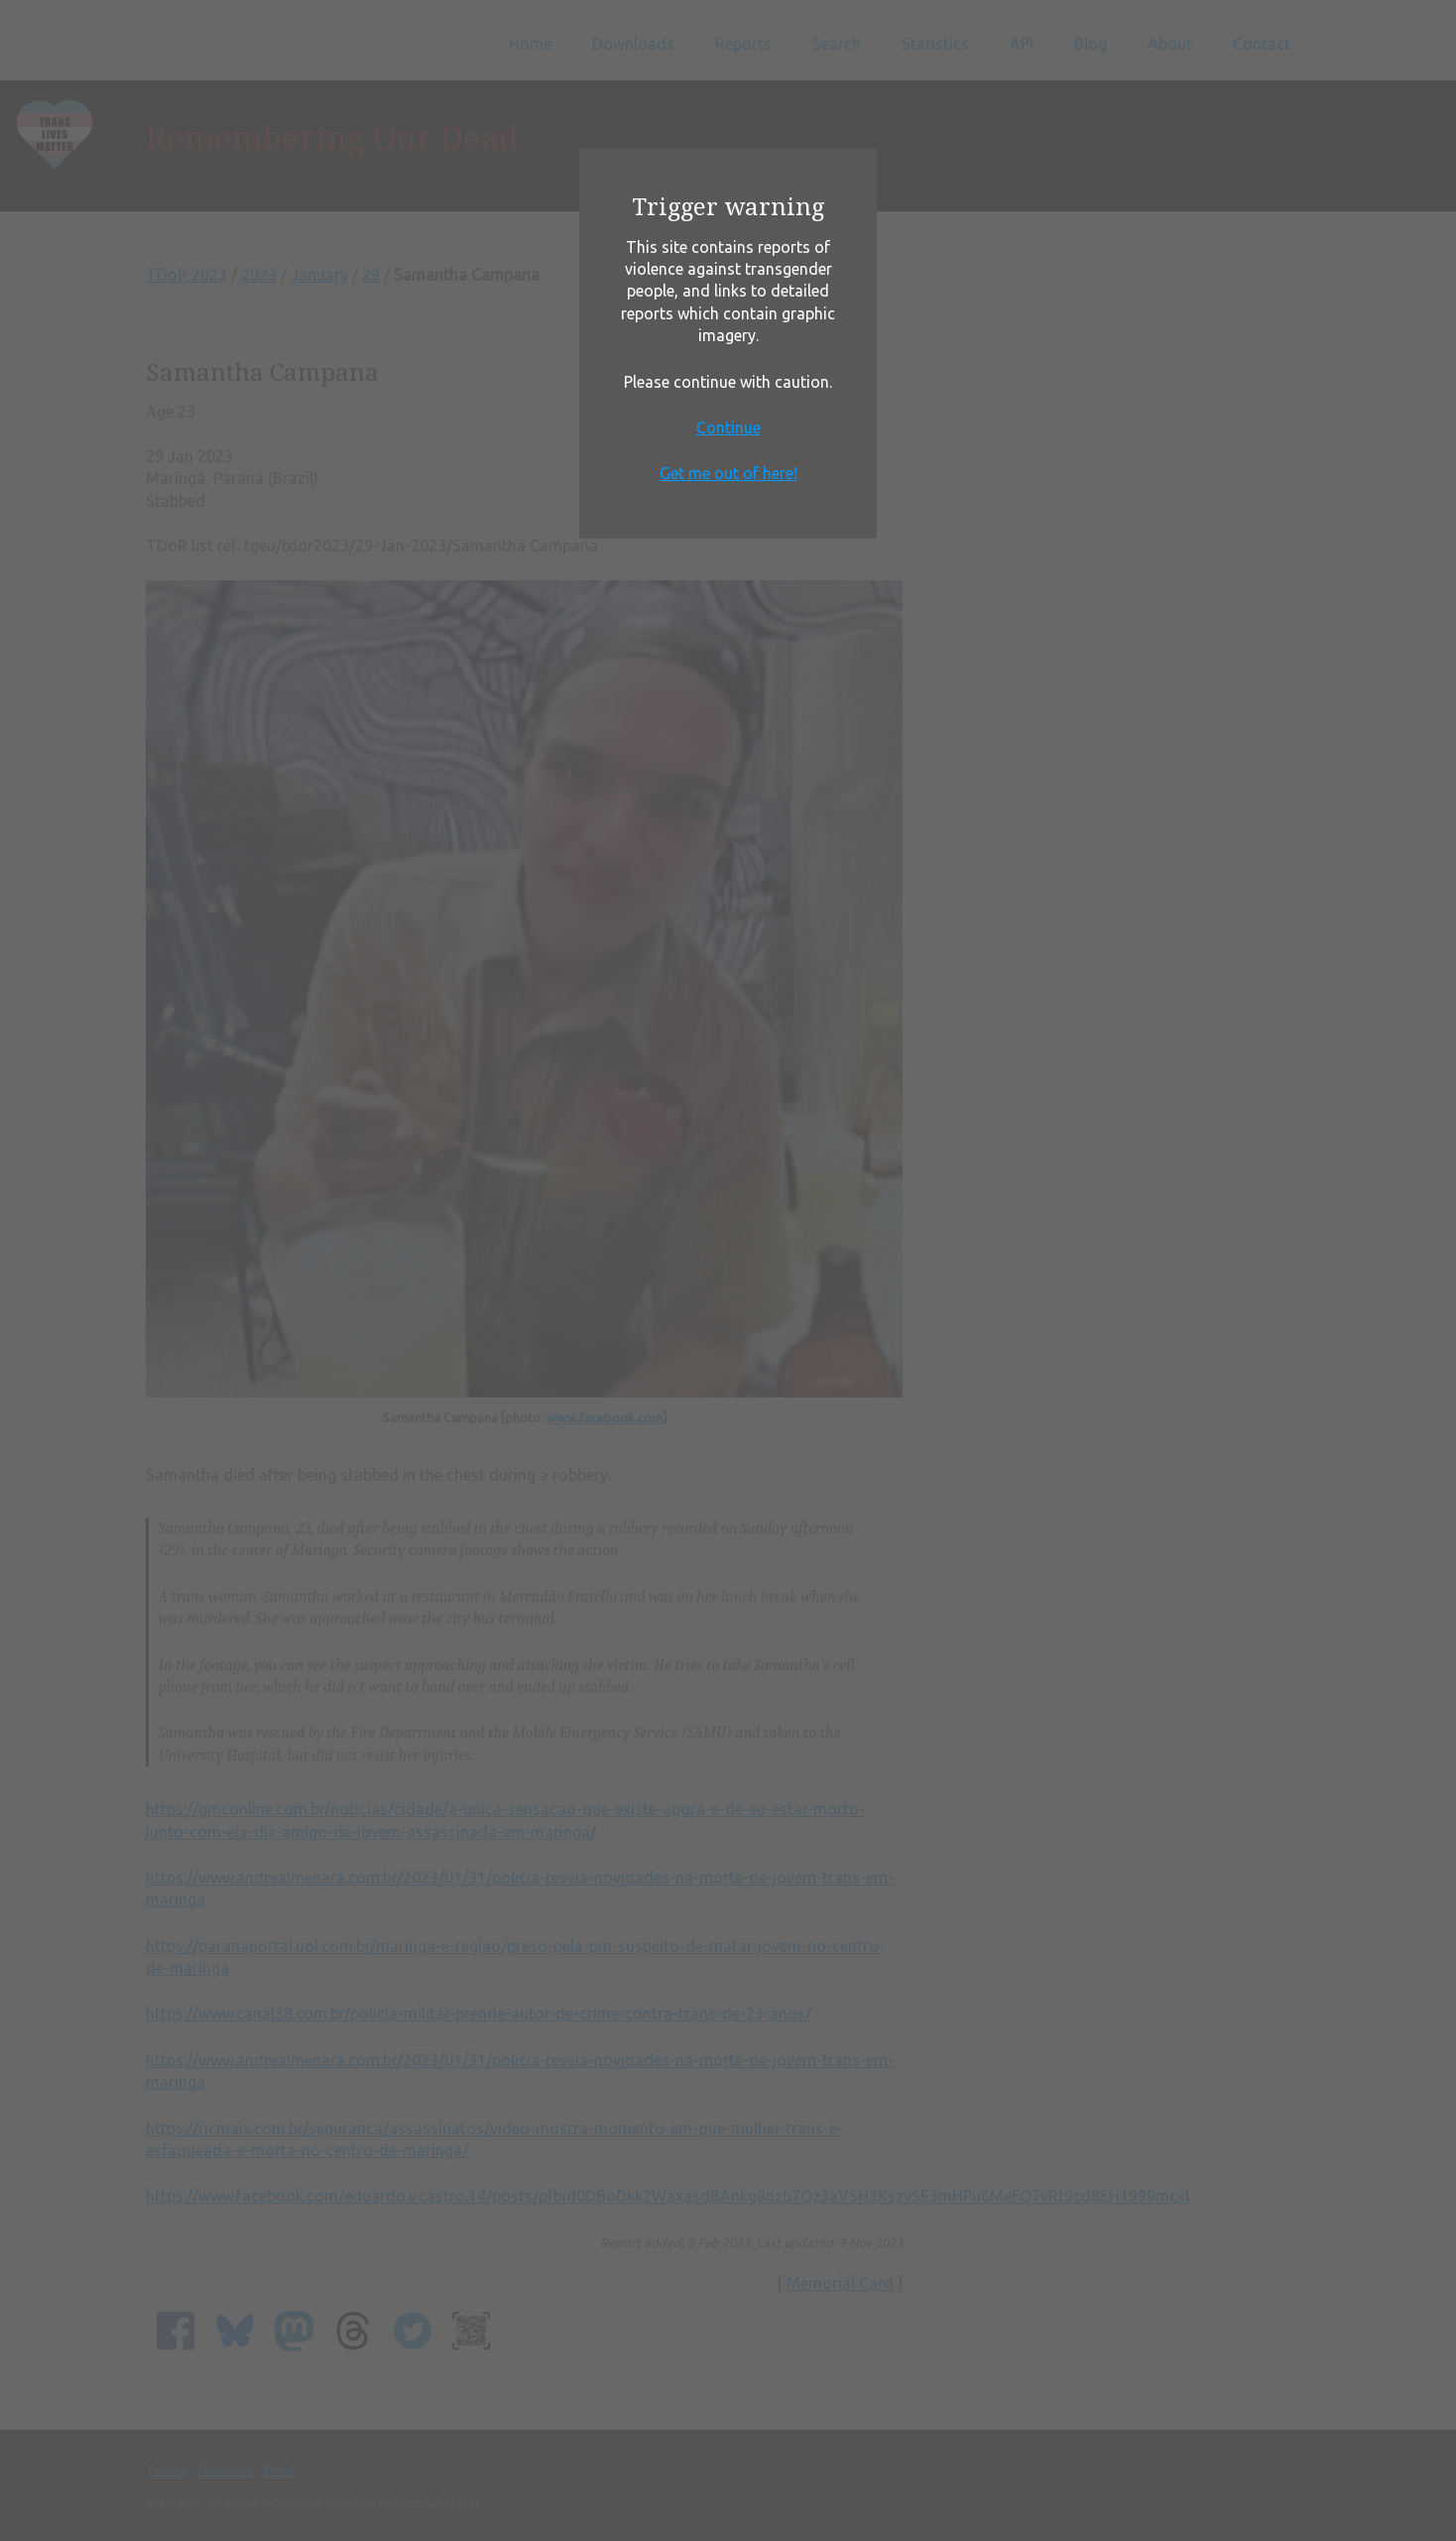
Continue (728, 427)
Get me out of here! (728, 473)
